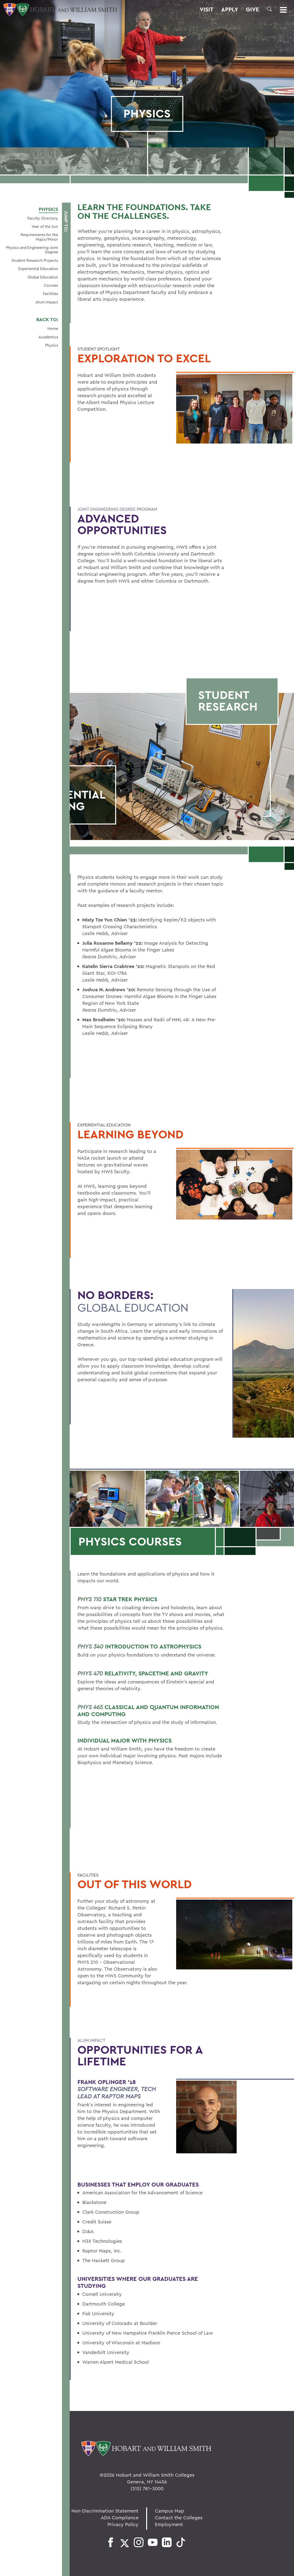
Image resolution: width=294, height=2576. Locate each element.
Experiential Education (38, 268)
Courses (51, 285)
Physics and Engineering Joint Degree (32, 249)
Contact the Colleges (179, 2517)
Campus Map (169, 2511)
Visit (206, 9)
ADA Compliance (119, 2517)
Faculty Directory (42, 218)
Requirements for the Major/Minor (39, 236)
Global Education (43, 277)
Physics (48, 209)
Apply (229, 9)
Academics (48, 337)
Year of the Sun (44, 226)
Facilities (50, 293)
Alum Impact (47, 302)
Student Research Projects (34, 260)
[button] (269, 9)
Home (52, 328)
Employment (169, 2524)
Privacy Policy (122, 2524)
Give (252, 9)
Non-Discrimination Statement (104, 2511)
